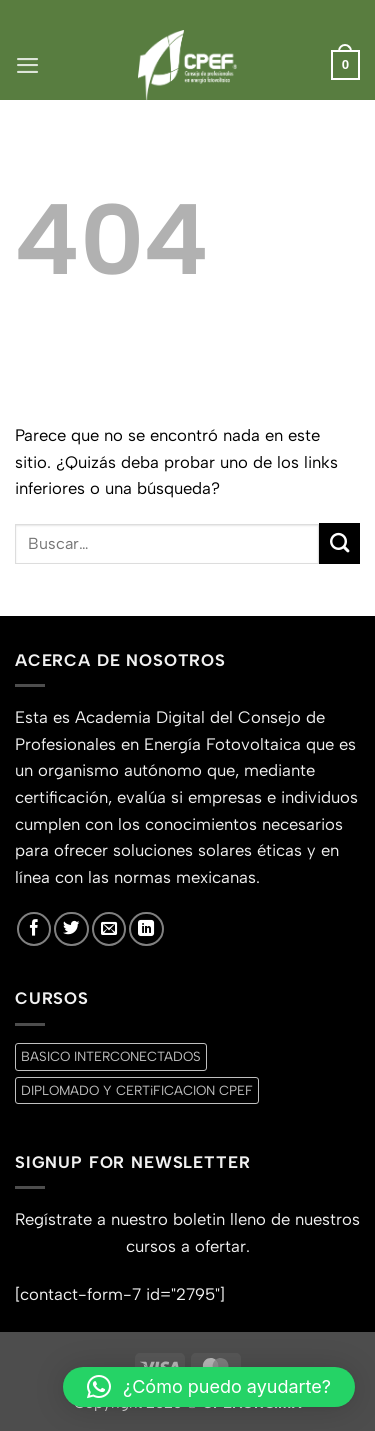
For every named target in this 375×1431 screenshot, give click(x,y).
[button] (27, 65)
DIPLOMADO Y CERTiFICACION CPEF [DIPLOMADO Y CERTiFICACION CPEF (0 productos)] (137, 1090)
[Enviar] (339, 543)
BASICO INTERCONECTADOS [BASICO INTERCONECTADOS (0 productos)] (111, 1056)
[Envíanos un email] (109, 929)
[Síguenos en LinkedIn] (146, 929)
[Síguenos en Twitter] (71, 929)
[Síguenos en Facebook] (34, 929)
